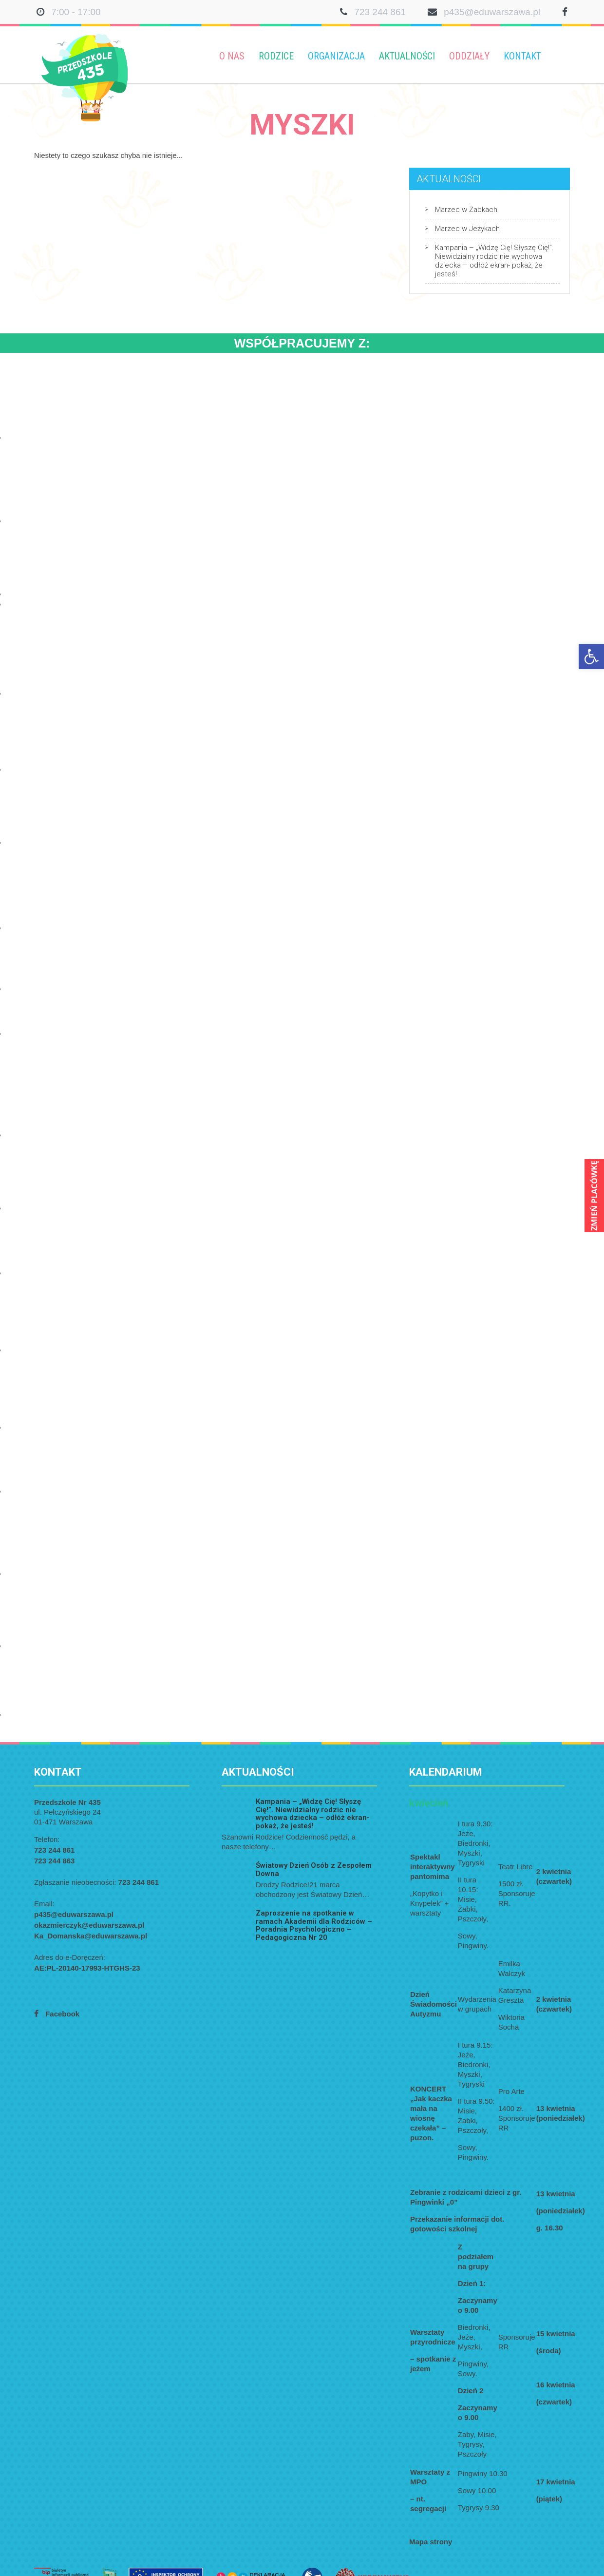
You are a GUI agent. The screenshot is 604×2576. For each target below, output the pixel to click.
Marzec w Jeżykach (467, 228)
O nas (232, 56)
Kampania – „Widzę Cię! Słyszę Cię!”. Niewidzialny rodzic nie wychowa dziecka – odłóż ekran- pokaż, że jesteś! (494, 260)
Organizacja (336, 56)
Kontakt (522, 56)
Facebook (62, 2014)
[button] (591, 656)
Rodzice (276, 56)
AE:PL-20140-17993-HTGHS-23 (87, 1968)
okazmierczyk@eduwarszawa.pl (89, 1925)
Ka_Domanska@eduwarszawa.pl (90, 1936)
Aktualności (407, 56)
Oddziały (469, 56)
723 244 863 (54, 1861)
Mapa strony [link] (430, 2541)
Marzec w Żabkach (466, 209)
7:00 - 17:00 (75, 12)
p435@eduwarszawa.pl (492, 12)
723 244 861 (380, 12)
